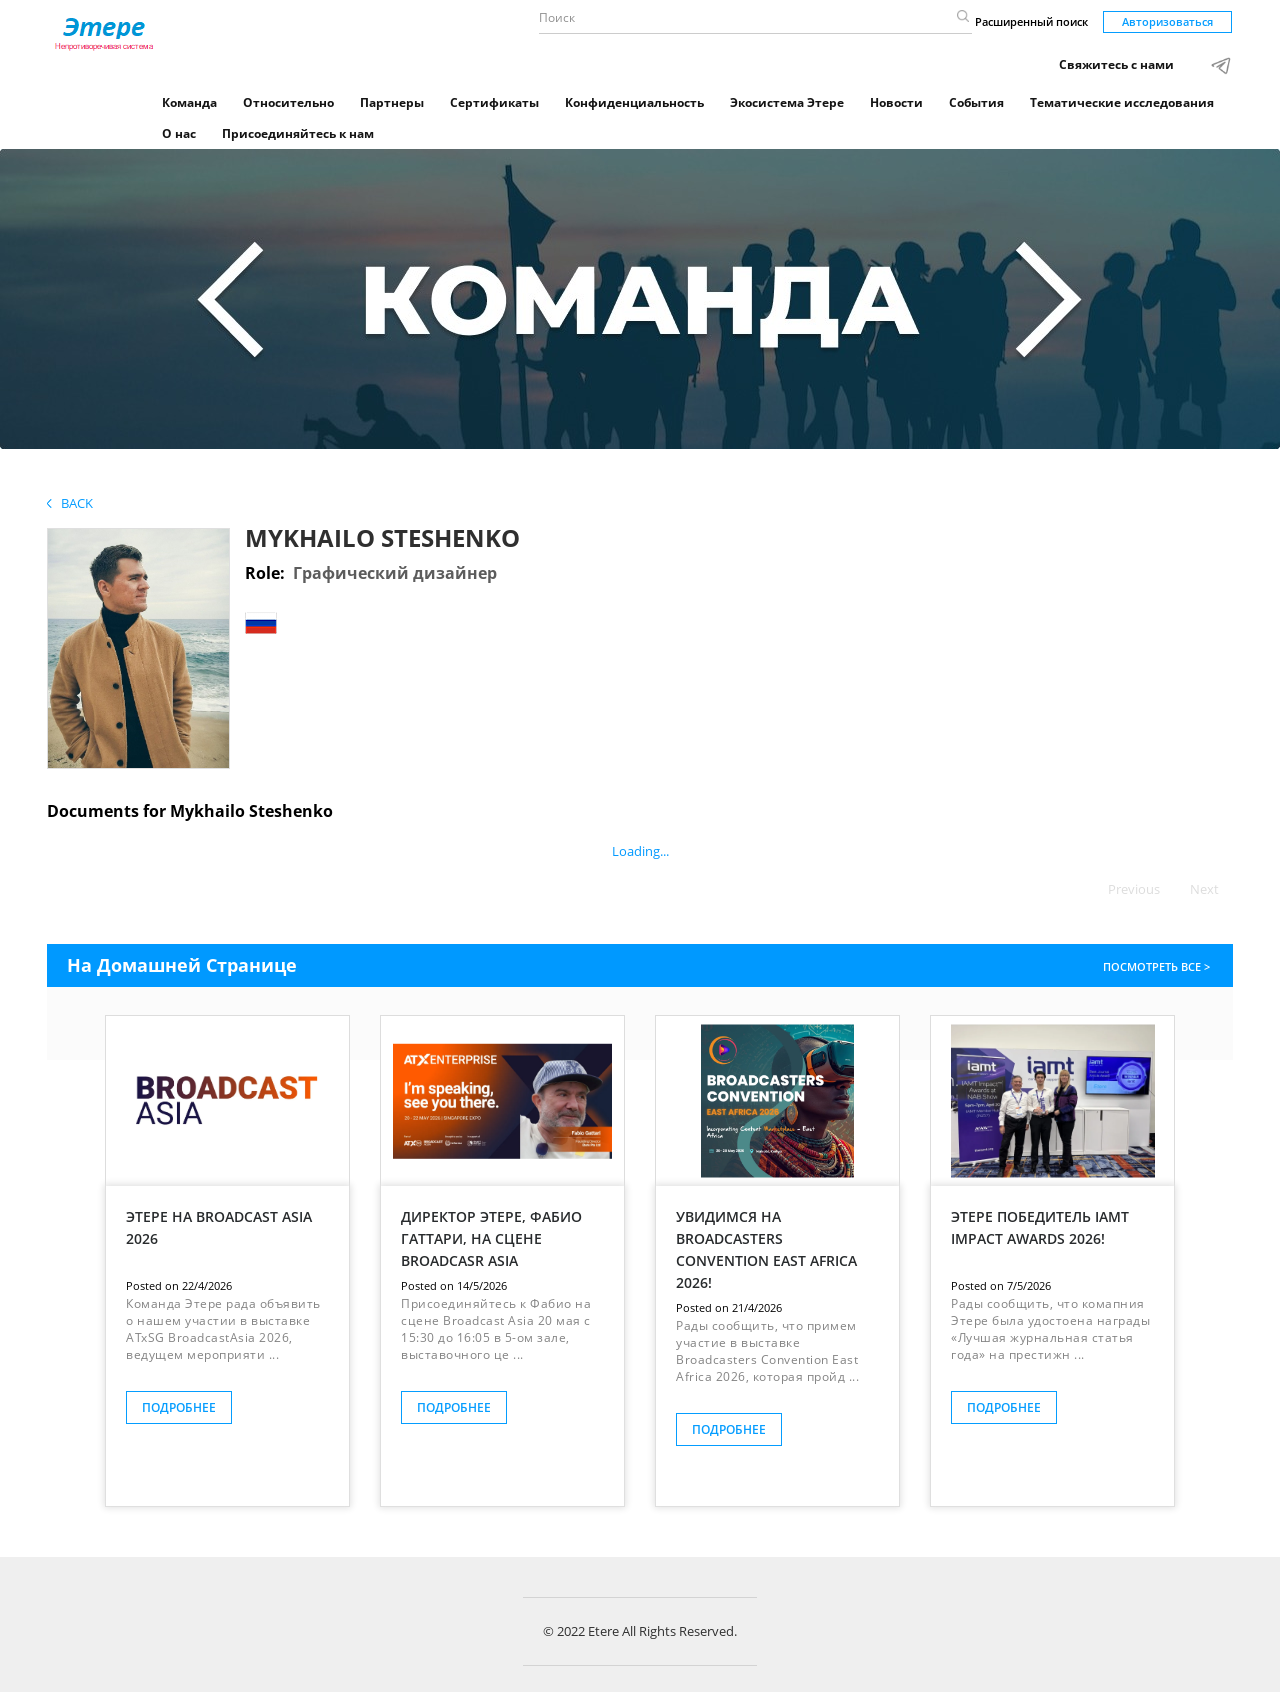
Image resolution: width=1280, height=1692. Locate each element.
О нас (179, 133)
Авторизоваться (1167, 21)
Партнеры (392, 102)
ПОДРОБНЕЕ (179, 1407)
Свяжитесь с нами (1116, 64)
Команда (189, 102)
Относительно (288, 102)
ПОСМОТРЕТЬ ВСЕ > (1158, 966)
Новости (896, 102)
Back (70, 503)
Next (1204, 889)
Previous (1134, 889)
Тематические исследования (1122, 102)
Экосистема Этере (787, 102)
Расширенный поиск (1031, 21)
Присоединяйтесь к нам (298, 133)
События (976, 102)
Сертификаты (494, 102)
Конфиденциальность (634, 102)
